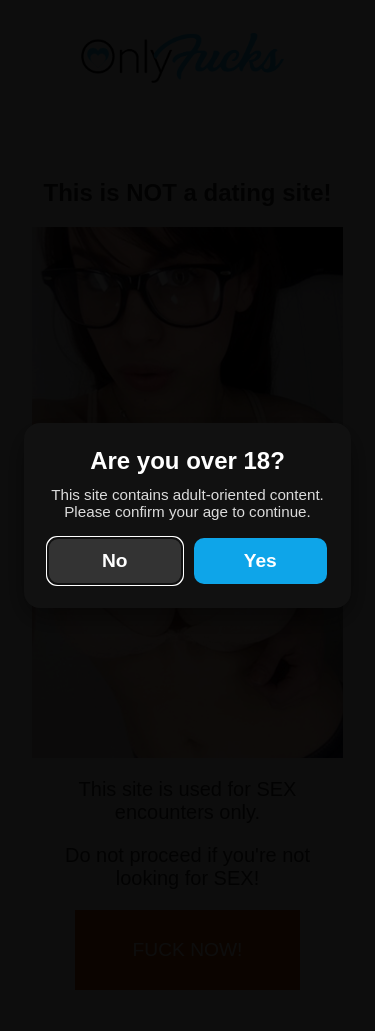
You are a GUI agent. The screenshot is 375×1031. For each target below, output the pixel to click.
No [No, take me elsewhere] (115, 560)
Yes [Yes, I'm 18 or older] (260, 560)
